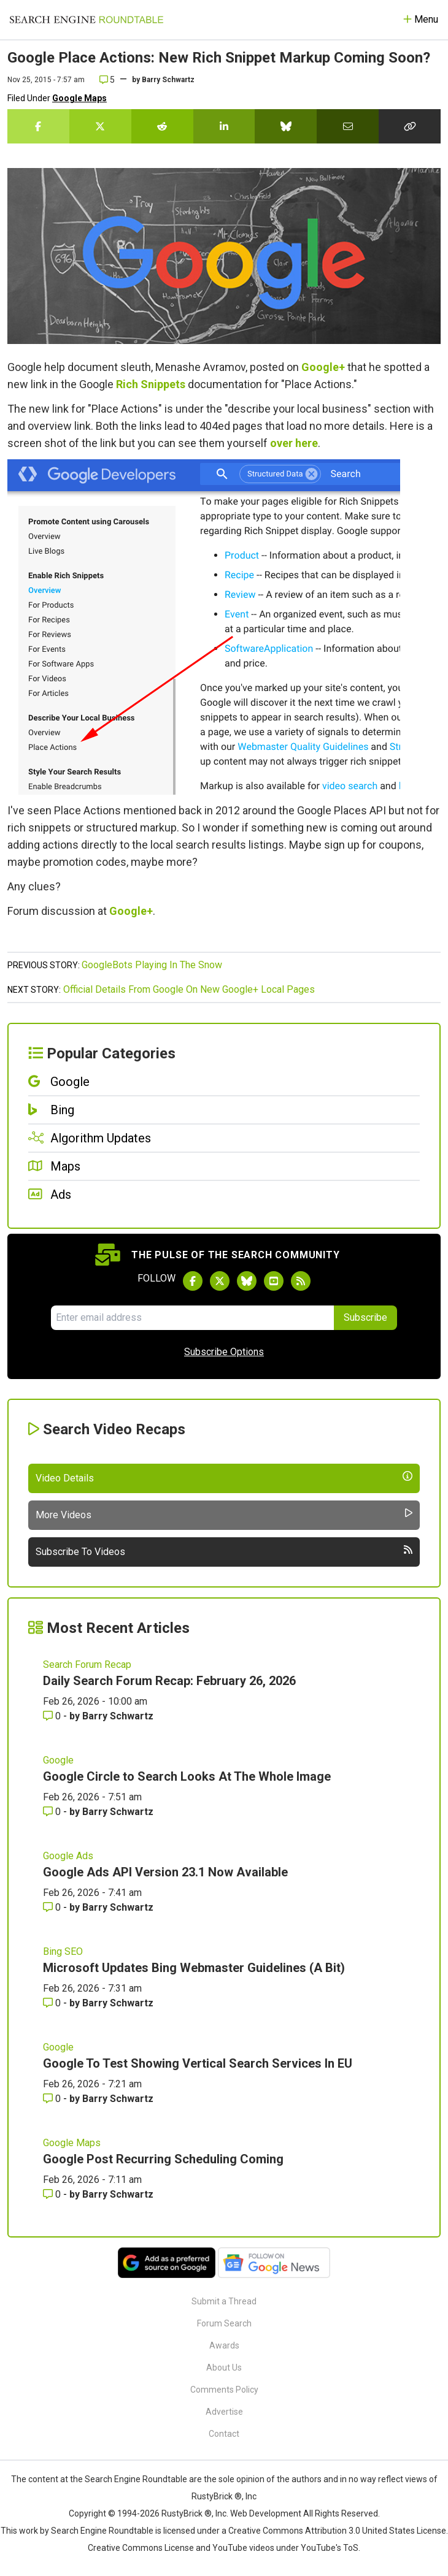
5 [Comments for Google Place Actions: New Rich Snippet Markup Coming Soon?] (107, 80)
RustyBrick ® (186, 2513)
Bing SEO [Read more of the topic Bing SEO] (63, 1951)
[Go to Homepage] (86, 19)
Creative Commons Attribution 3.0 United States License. (338, 2531)
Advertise (224, 2412)
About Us (224, 2367)
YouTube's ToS (329, 2548)
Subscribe (365, 1317)
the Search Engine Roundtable (129, 2479)
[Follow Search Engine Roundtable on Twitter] (220, 1281)
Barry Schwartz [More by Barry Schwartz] (117, 1716)
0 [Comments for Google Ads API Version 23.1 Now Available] (53, 1907)
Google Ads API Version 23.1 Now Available (165, 1872)
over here (294, 443)
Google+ (323, 367)
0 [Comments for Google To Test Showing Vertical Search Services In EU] (53, 2098)
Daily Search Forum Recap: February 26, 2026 (169, 1680)
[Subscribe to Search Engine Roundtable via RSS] (301, 1281)
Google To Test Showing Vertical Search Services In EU (197, 2063)
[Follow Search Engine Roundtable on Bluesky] (247, 1281)
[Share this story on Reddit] (162, 126)
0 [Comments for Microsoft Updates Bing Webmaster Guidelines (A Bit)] (53, 2003)
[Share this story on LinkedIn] (224, 126)
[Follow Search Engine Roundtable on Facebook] (193, 1281)
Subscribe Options (224, 1352)
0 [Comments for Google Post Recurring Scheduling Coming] (53, 2194)
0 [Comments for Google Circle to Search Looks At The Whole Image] (53, 1811)
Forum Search (224, 2323)
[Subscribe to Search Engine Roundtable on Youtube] (274, 1281)
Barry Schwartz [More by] (168, 79)
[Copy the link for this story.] (410, 126)
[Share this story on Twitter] (100, 126)
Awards (224, 2345)
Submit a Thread (224, 2301)
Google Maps (79, 98)
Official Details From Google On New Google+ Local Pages (189, 989)
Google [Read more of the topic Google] (58, 1760)
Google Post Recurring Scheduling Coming (163, 2159)
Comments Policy (224, 2389)
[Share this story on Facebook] (38, 126)
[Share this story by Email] (348, 126)
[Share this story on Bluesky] (286, 126)
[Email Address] (192, 1317)
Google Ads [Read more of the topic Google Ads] (68, 1856)
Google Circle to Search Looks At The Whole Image (187, 1776)
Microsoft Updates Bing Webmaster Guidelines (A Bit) (194, 1967)
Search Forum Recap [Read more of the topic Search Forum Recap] (87, 1664)
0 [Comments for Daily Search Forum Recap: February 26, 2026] (53, 1716)
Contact (224, 2434)
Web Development (265, 2513)
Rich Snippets (150, 384)
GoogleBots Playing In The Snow (152, 965)
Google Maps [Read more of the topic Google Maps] (72, 2143)
